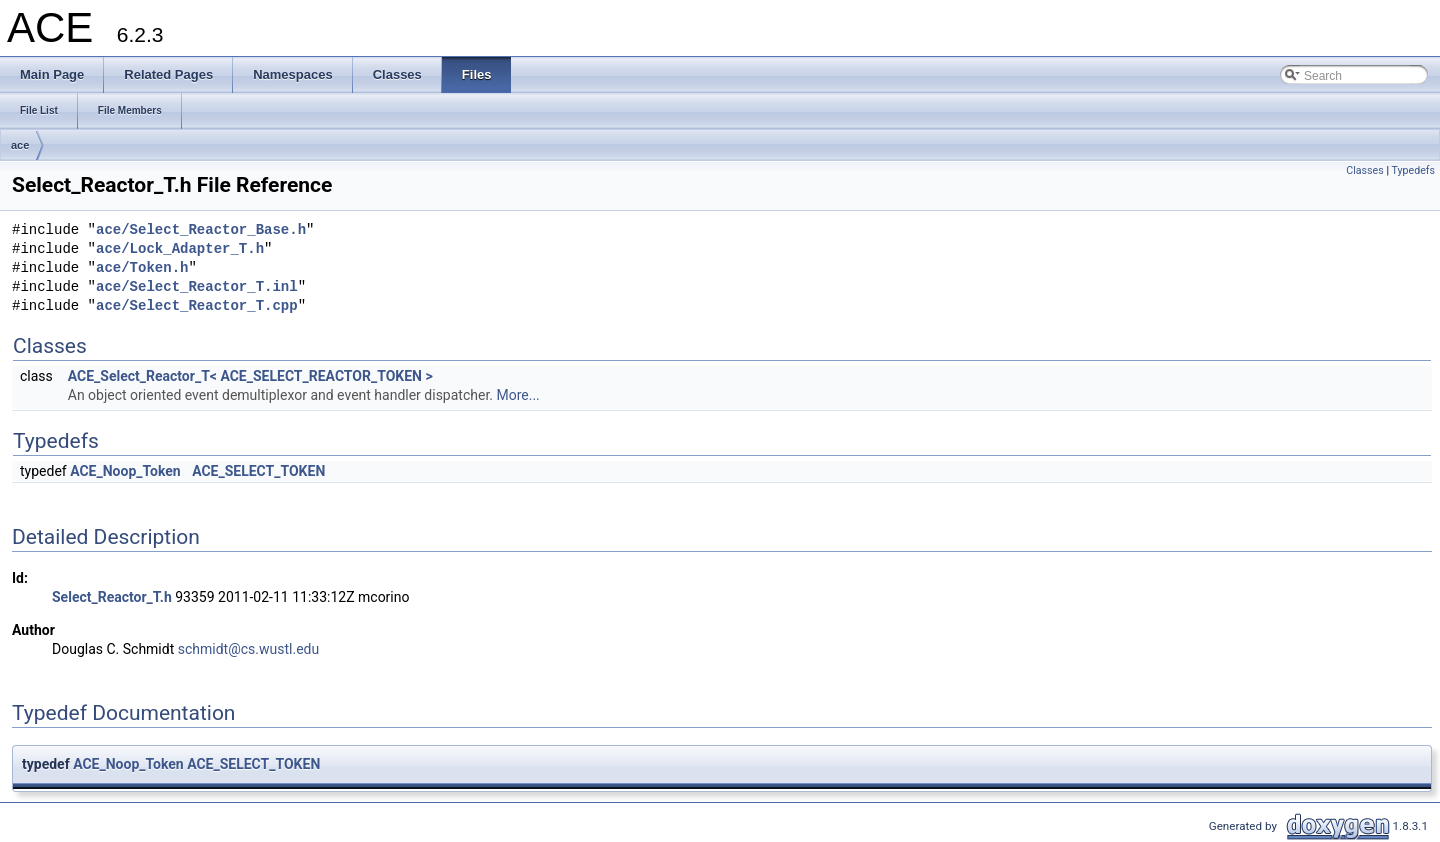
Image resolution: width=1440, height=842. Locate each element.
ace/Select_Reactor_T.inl (197, 287)
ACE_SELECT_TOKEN (258, 471)
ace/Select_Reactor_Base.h (201, 230)
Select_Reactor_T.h (112, 597)
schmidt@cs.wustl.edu (248, 649)
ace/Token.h (142, 268)
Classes (1364, 170)
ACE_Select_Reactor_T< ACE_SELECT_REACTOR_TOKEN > (250, 376)
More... (517, 395)
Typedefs (1413, 170)
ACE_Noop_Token (125, 471)
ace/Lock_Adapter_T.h (180, 249)
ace (20, 145)
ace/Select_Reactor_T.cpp (197, 306)
